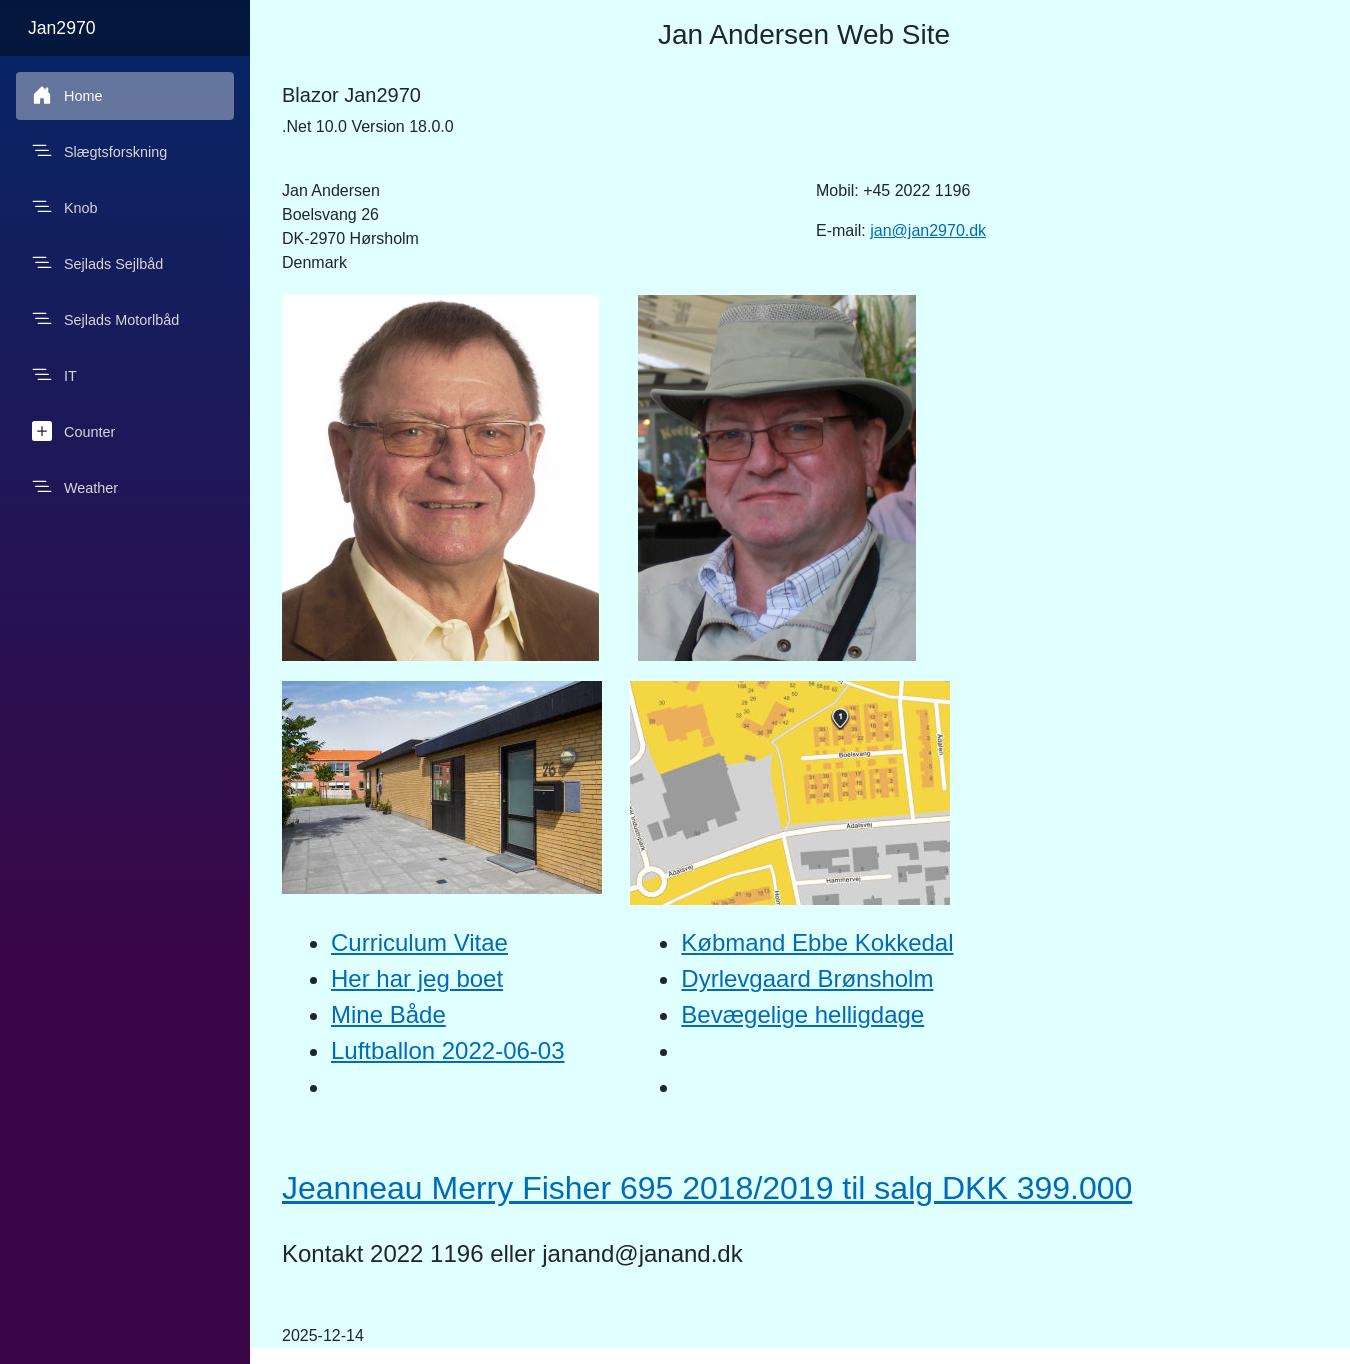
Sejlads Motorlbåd (105, 319)
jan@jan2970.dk (928, 230)
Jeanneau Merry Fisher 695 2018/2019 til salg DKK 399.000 (707, 1188)
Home (67, 95)
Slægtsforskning (99, 151)
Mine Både (388, 1014)
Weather (75, 487)
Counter (73, 431)
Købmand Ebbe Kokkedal (817, 942)
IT (54, 375)
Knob (65, 207)
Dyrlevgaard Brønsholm (807, 978)
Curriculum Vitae (419, 942)
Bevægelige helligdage (802, 1014)
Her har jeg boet (417, 978)
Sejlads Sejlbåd (97, 263)
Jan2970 (62, 28)
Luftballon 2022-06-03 (448, 1050)
